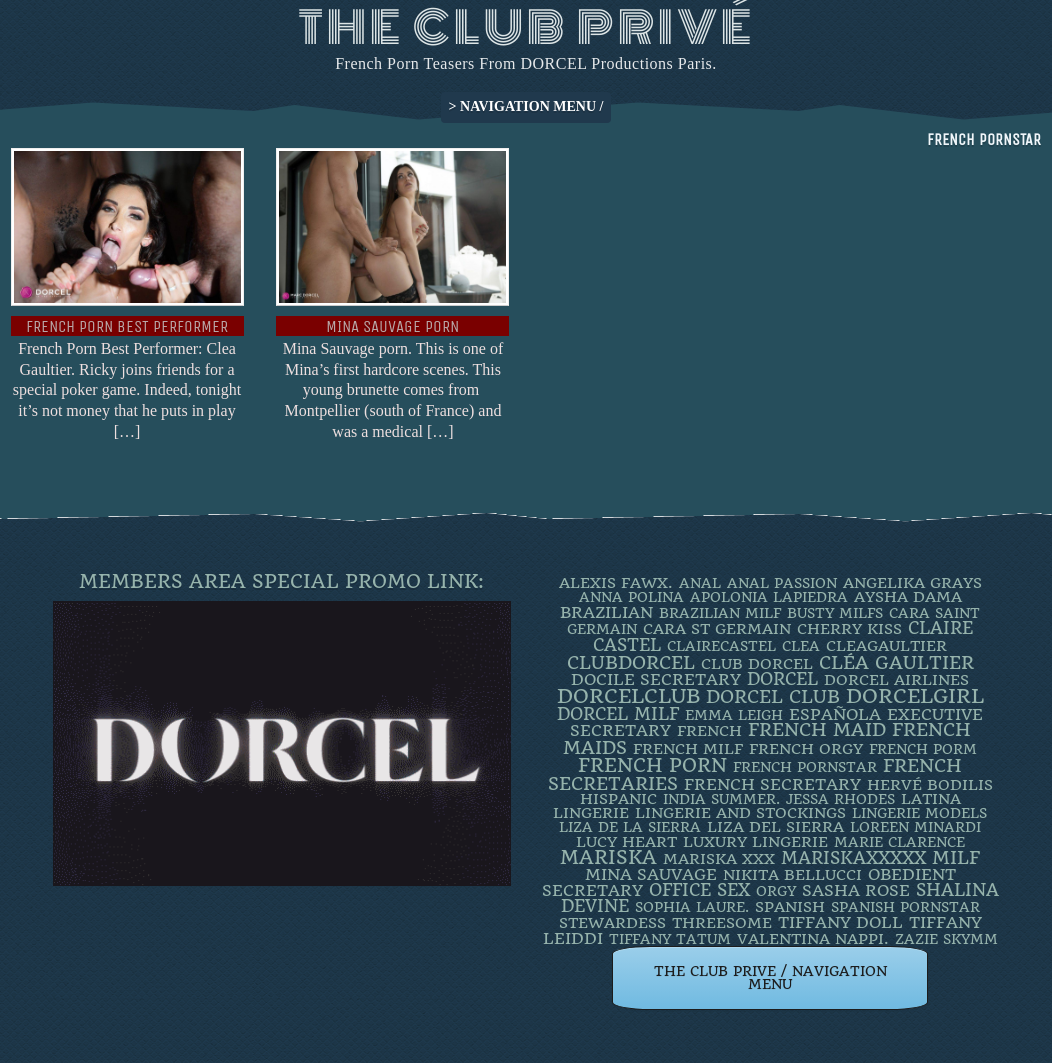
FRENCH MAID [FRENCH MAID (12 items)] (817, 730)
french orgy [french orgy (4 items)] (806, 749)
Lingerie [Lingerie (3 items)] (591, 813)
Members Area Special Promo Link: (281, 581)
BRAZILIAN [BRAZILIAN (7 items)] (606, 612)
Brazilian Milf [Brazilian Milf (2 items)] (720, 613)
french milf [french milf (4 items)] (688, 749)
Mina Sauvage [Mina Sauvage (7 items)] (651, 874)
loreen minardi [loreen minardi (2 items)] (915, 827)
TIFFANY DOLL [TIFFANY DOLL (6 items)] (840, 922)
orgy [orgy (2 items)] (776, 891)
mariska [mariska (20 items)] (608, 858)
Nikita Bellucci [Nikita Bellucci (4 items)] (792, 875)
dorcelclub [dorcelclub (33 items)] (628, 696)
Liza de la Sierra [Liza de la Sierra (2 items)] (630, 827)
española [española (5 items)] (835, 714)
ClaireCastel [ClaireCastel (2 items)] (721, 646)
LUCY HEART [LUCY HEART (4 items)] (626, 842)
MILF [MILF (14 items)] (956, 857)
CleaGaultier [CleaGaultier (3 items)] (886, 646)
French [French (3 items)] (709, 731)
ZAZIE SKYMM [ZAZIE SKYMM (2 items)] (946, 939)
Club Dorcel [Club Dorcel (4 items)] (757, 664)
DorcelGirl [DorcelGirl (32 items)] (915, 696)
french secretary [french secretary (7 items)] (772, 784)
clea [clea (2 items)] (801, 646)
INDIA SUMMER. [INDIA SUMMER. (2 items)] (721, 799)
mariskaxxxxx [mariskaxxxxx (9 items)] (853, 858)
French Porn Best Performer (127, 326)
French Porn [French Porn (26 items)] (652, 765)
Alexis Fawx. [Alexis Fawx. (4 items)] (616, 583)
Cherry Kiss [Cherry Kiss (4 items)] (849, 629)
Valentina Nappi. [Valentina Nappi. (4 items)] (813, 939)
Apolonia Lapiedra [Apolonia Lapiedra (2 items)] (769, 597)
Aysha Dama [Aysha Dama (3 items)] (908, 597)
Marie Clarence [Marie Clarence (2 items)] (899, 842)
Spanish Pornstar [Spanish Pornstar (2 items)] (905, 907)
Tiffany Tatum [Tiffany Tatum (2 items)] (670, 939)
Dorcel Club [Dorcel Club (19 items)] (773, 697)
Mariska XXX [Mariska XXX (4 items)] (719, 859)
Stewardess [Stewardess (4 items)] (612, 923)
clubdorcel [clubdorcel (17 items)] (631, 662)
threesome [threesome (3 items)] (722, 923)
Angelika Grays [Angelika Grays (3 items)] (912, 583)
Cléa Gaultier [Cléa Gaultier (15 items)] (896, 662)
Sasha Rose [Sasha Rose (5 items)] (856, 890)
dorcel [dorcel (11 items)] (782, 679)
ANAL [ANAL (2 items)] (700, 583)
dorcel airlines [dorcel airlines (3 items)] (896, 680)
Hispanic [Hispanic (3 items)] (618, 799)
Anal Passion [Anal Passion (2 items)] (782, 583)
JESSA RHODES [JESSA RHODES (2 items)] (840, 799)
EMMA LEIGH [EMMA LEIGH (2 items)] (734, 715)
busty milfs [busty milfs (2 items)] (835, 613)
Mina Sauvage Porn (392, 326)
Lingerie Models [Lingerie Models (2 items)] (919, 813)
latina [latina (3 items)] (931, 799)
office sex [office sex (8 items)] (699, 890)
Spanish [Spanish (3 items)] (790, 907)
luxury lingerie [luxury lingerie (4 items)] (755, 842)
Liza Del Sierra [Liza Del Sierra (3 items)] (775, 827)
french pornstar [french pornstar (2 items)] (805, 767)
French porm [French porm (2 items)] (923, 749)
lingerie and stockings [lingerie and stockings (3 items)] (740, 813)
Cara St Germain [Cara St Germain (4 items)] (717, 629)
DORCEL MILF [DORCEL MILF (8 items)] (618, 714)
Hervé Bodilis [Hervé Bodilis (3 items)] (930, 785)
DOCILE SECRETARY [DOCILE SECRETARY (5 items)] (656, 679)
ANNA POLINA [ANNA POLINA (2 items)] (631, 597)
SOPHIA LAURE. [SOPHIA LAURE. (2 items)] (692, 907)
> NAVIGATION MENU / (526, 106)
